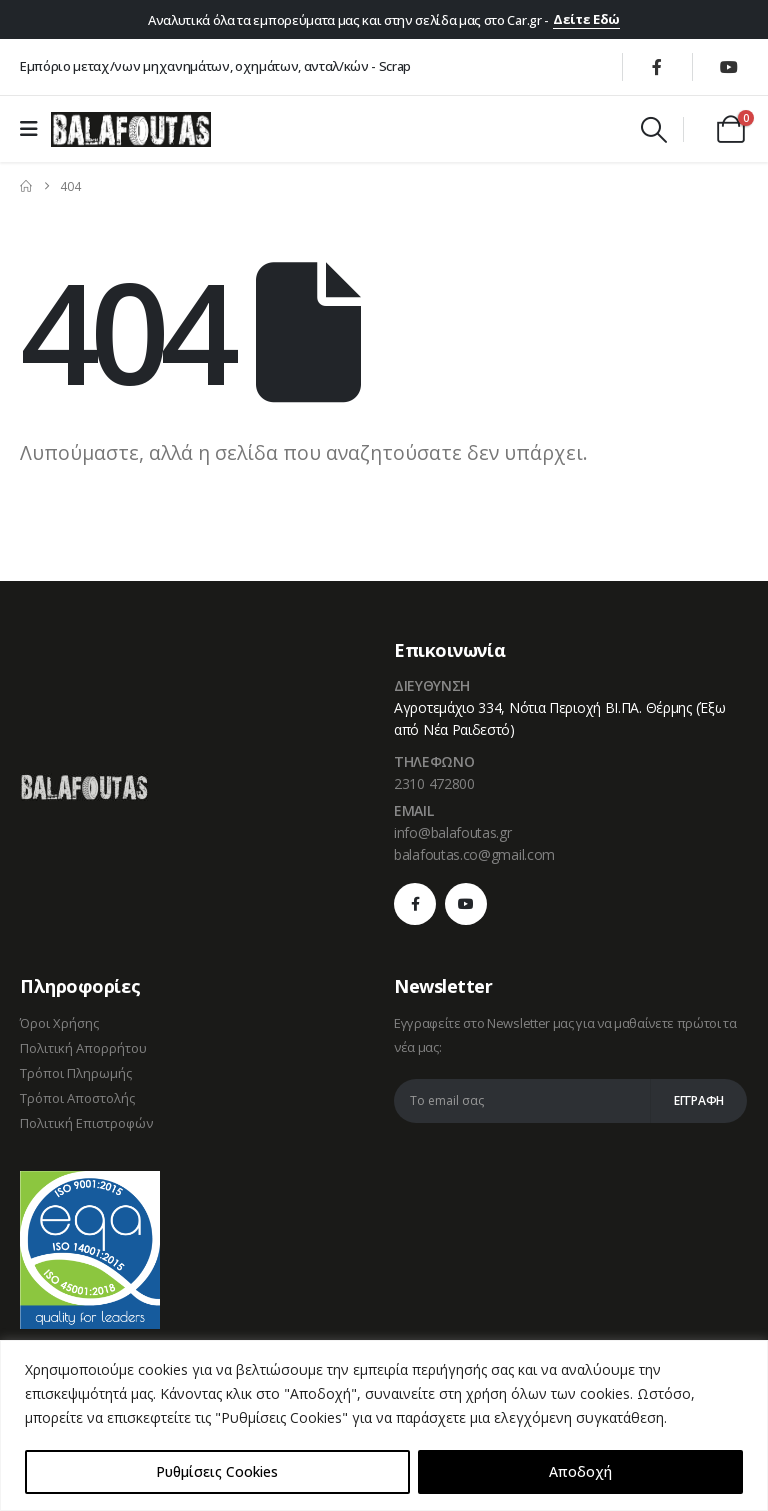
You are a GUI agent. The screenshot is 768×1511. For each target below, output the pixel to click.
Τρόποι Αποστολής (77, 1098)
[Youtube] (729, 67)
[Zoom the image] (84, 785)
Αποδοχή (580, 1471)
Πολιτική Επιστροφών (86, 1123)
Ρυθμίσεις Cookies (217, 1471)
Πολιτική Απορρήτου (83, 1048)
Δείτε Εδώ (586, 19)
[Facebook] (657, 67)
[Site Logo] (131, 129)
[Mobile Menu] (35, 129)
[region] (384, 1425)
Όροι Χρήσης (59, 1023)
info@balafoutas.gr (453, 832)
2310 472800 (434, 783)
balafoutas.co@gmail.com (474, 854)
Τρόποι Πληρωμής (76, 1073)
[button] (653, 130)
